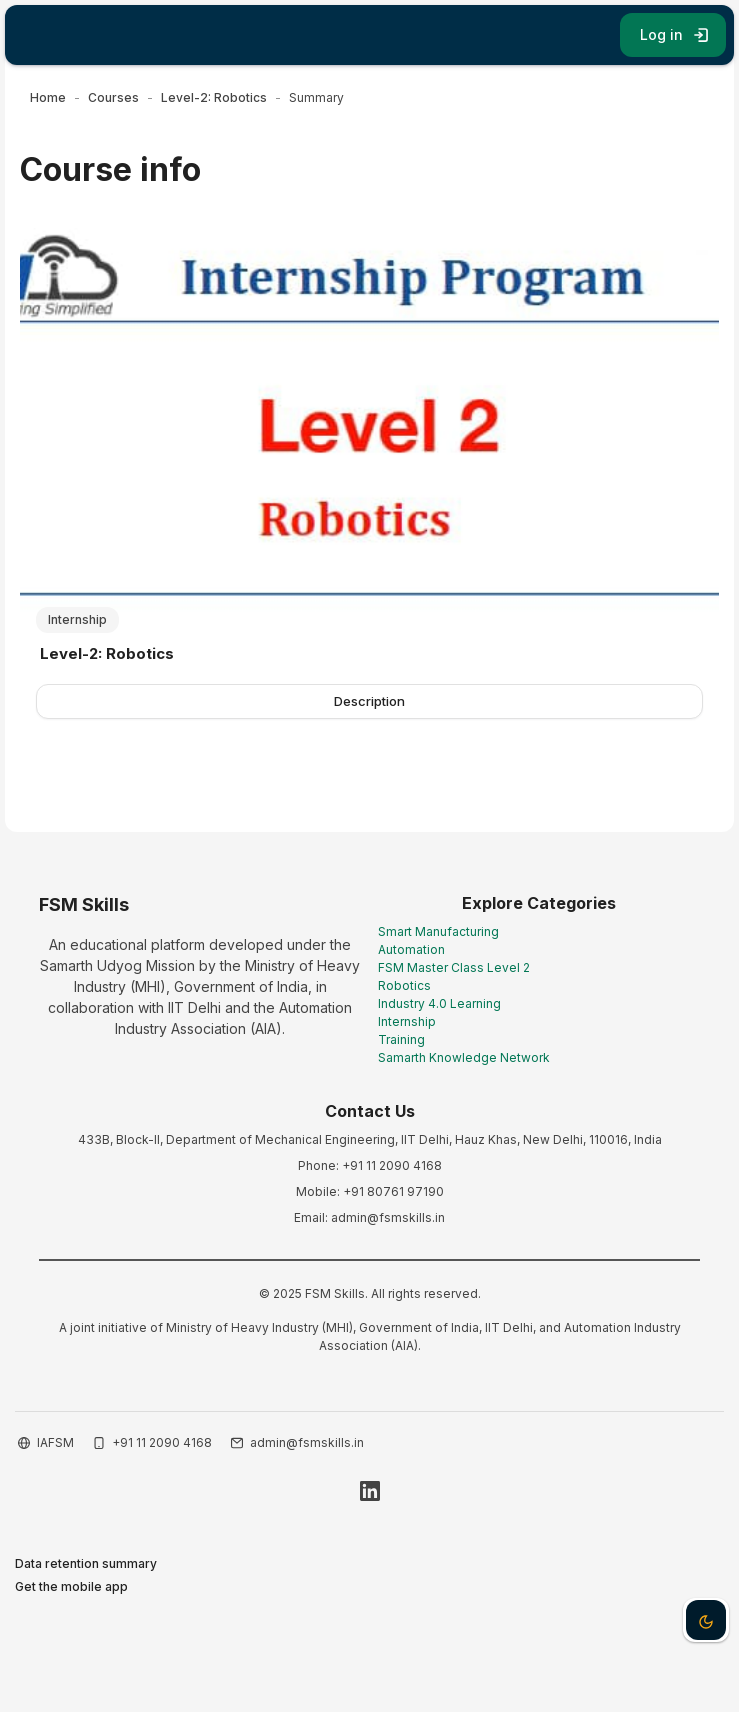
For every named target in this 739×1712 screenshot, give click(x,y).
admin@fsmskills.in (307, 1442)
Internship (407, 1021)
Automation (411, 949)
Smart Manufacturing (438, 931)
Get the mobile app (71, 1586)
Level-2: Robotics (107, 653)
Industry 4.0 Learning (439, 1003)
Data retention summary (86, 1563)
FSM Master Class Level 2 (454, 967)
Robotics (404, 985)
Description (369, 701)
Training (401, 1039)
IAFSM (55, 1442)
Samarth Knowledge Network (464, 1057)
